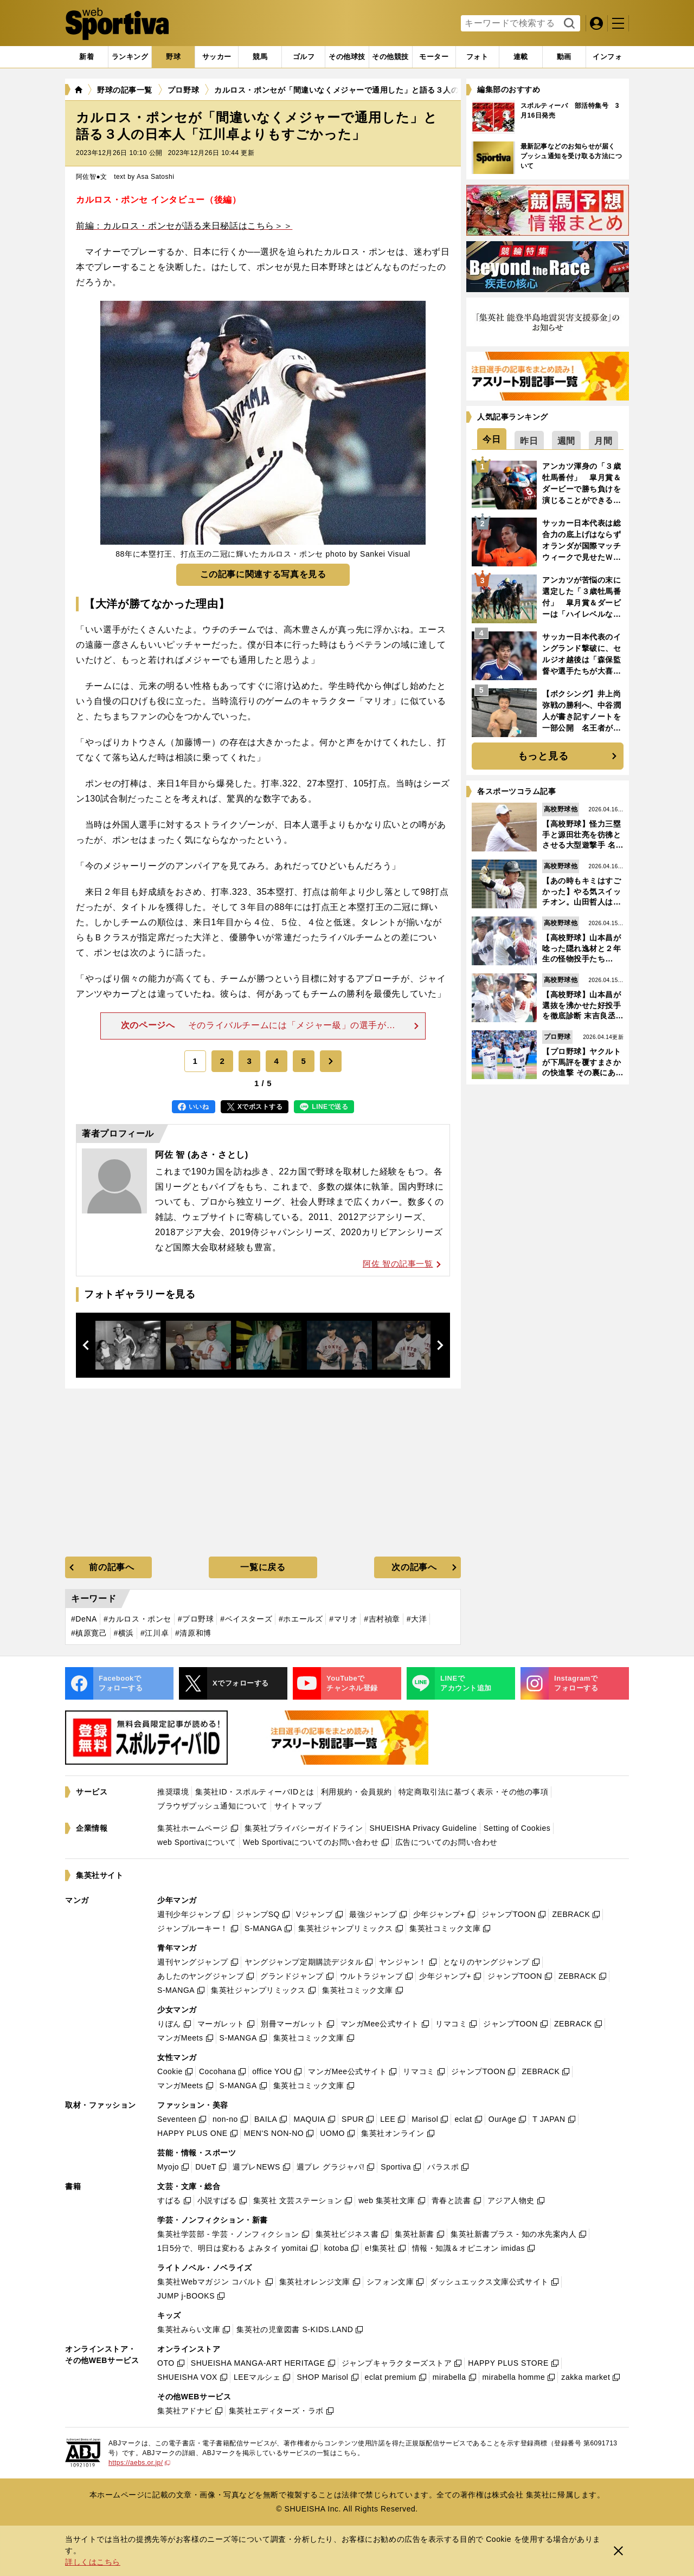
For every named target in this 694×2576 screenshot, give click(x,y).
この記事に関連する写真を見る (263, 574)
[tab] (173, 57)
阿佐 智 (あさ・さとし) (201, 1154)
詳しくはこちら (92, 2562)
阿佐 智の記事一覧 (402, 1263)
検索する (568, 24)
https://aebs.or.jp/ (139, 2463)
